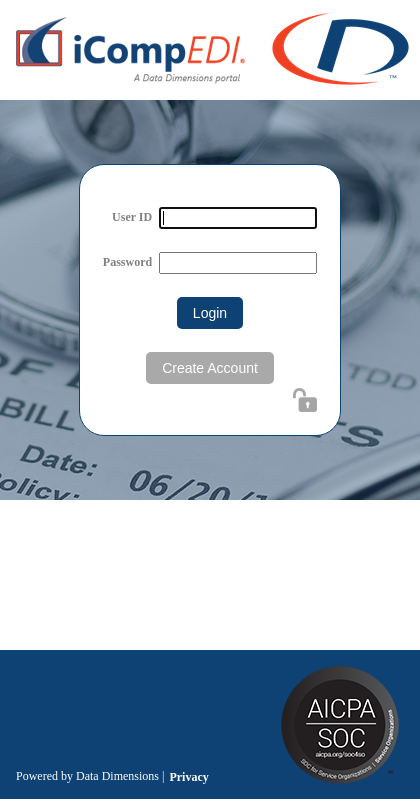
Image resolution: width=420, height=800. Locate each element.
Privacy (188, 777)
